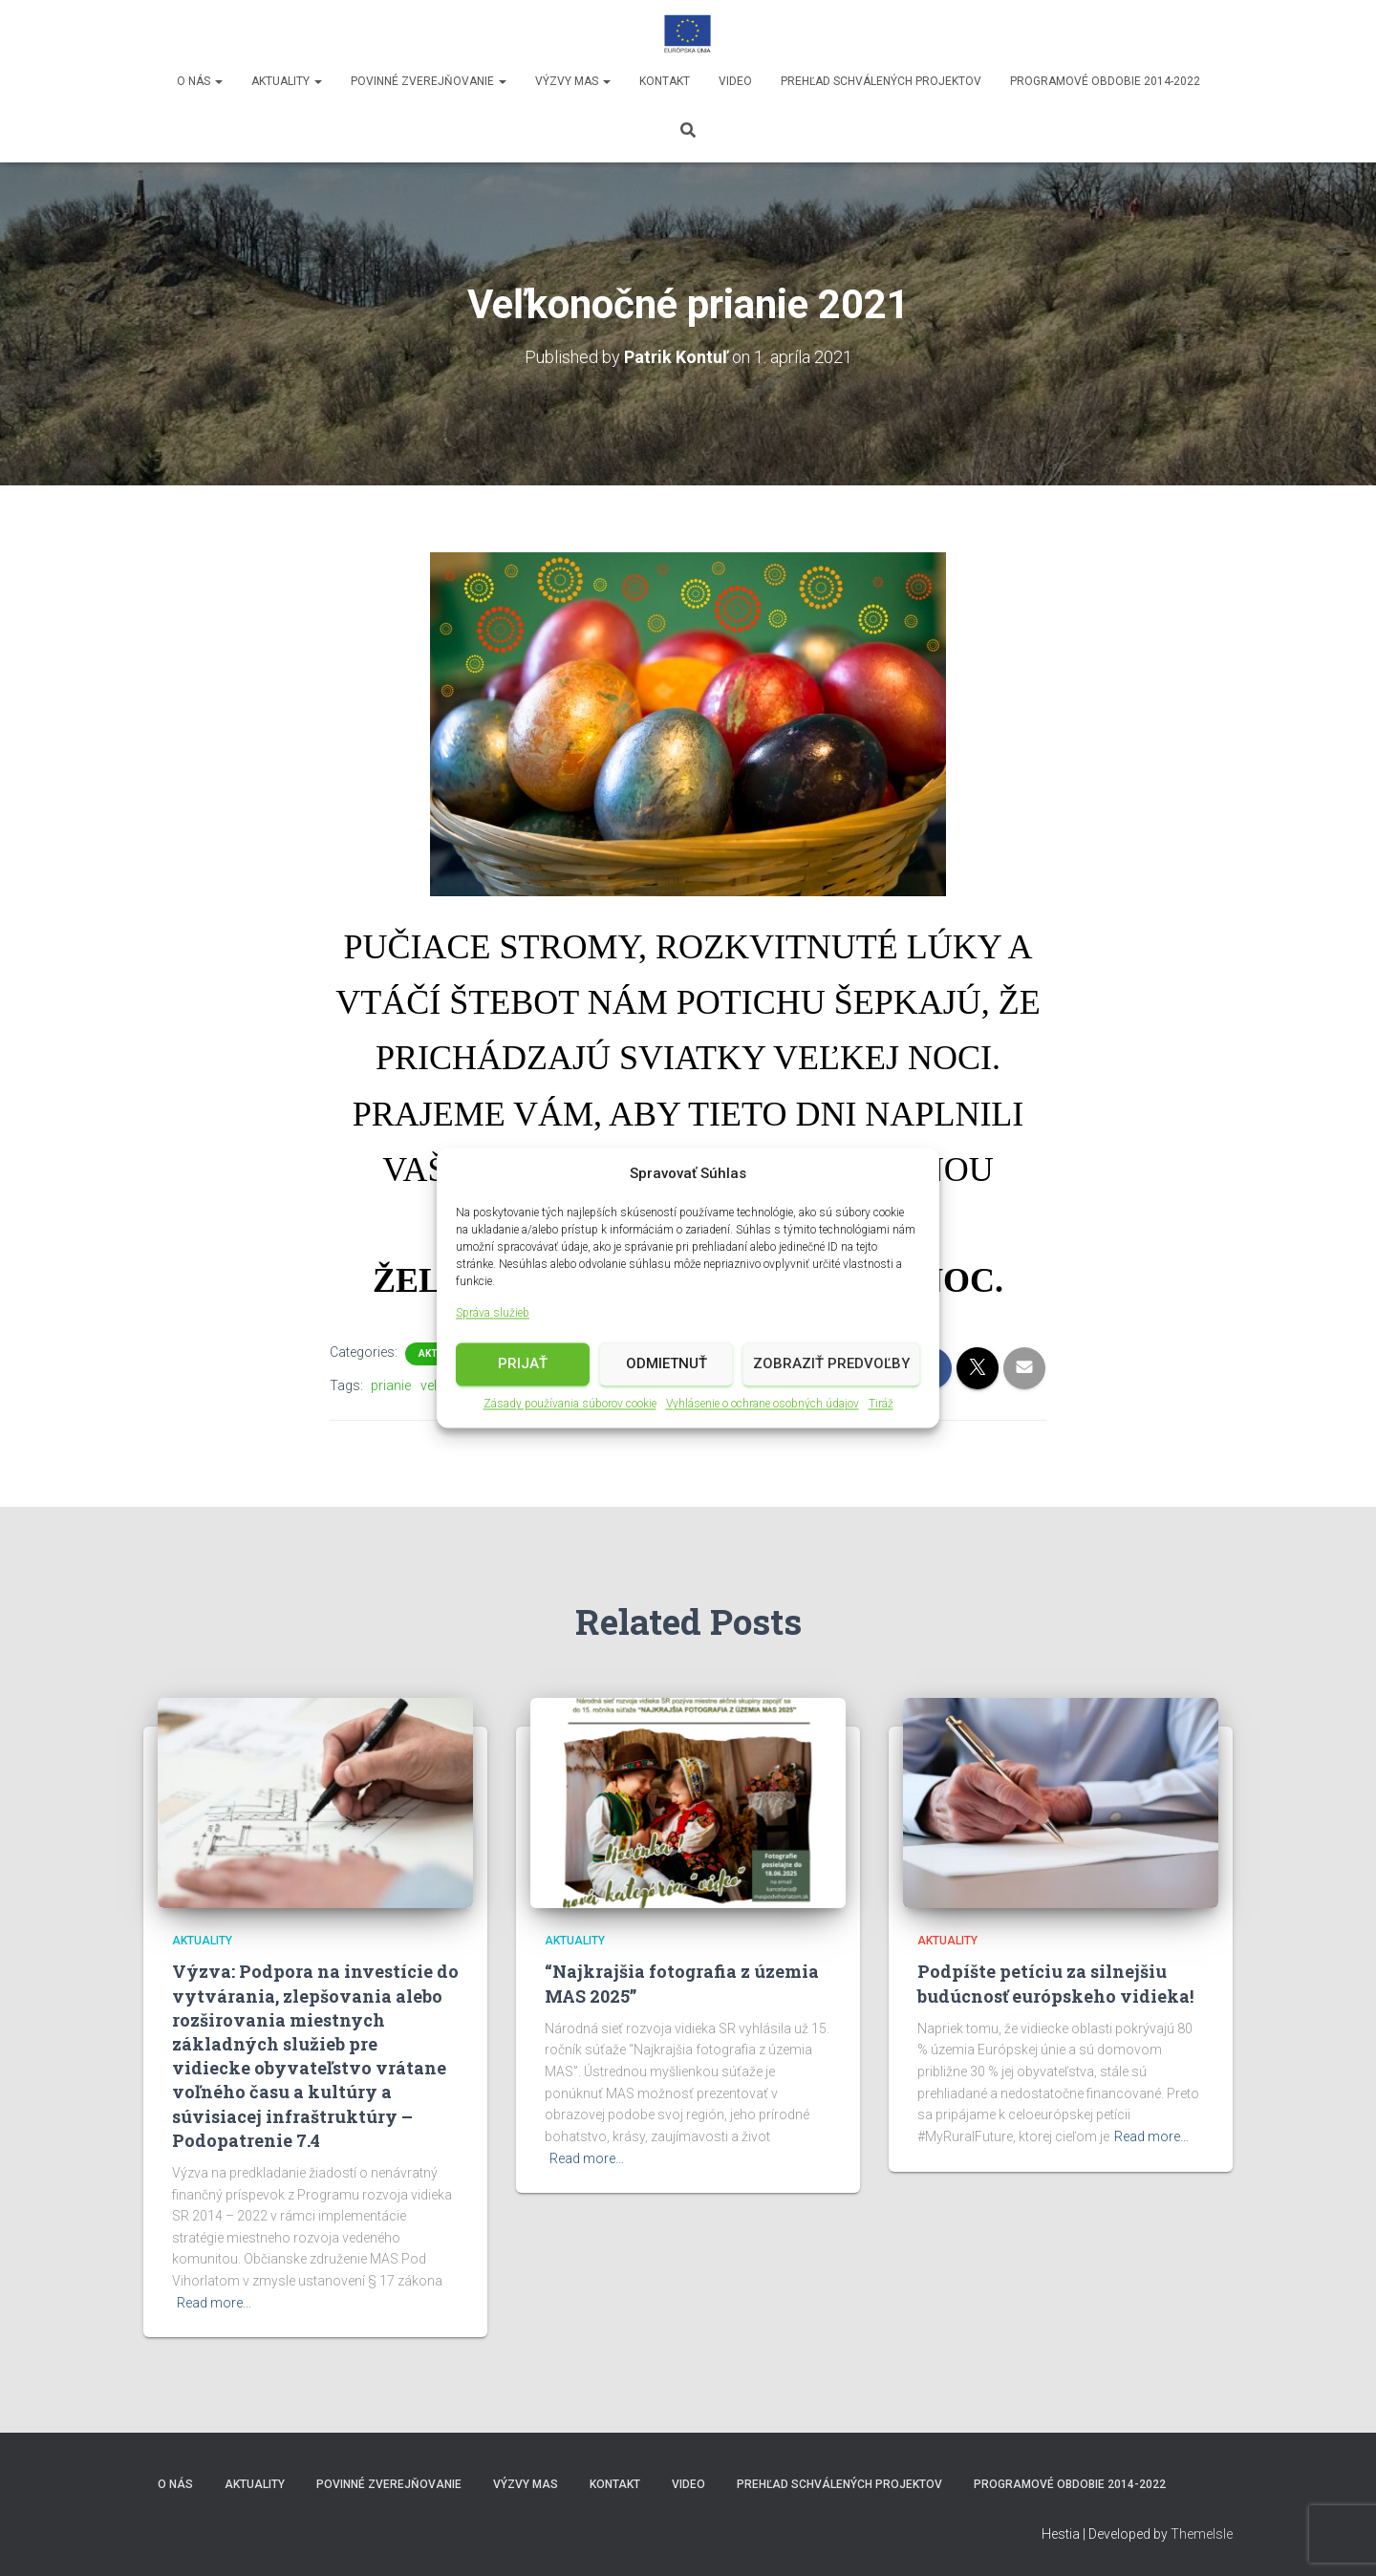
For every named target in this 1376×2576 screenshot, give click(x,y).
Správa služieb (492, 1315)
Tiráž (881, 1405)
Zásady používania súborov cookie (570, 1405)
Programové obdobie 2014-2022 (1105, 81)
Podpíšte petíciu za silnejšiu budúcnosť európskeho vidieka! (1055, 1983)
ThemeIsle (1202, 2534)
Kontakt (664, 81)
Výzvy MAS (573, 81)
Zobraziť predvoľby (831, 1366)
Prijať (523, 1366)
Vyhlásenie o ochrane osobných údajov (762, 1405)
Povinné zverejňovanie (428, 81)
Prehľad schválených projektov (881, 81)
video (735, 81)
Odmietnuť (666, 1366)
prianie (391, 1385)
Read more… (214, 2302)
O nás (200, 81)
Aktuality (286, 81)
